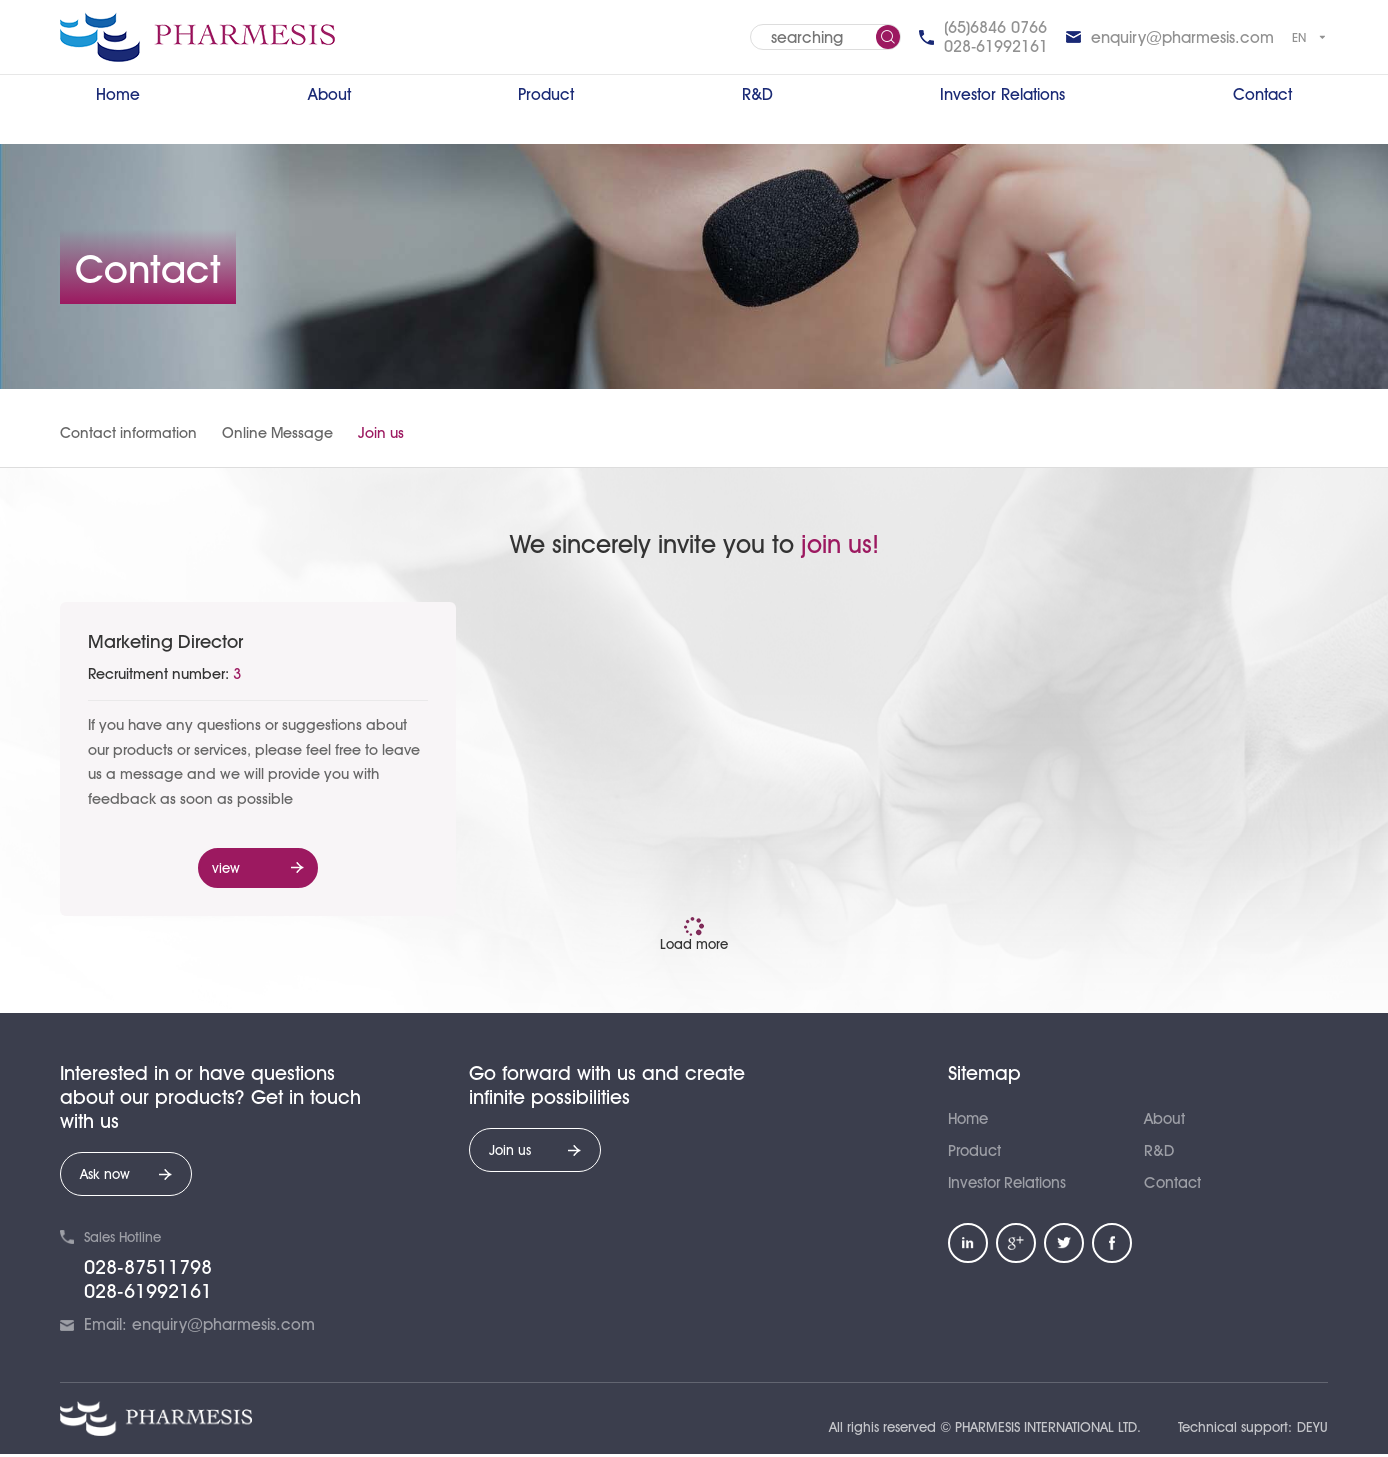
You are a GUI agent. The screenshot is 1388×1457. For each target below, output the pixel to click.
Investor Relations (1002, 94)
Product (546, 94)
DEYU (1312, 1430)
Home (118, 94)
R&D (757, 94)
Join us (381, 433)
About (329, 94)
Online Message (277, 433)
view (258, 870)
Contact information (128, 433)
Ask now (126, 1178)
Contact (1262, 94)
